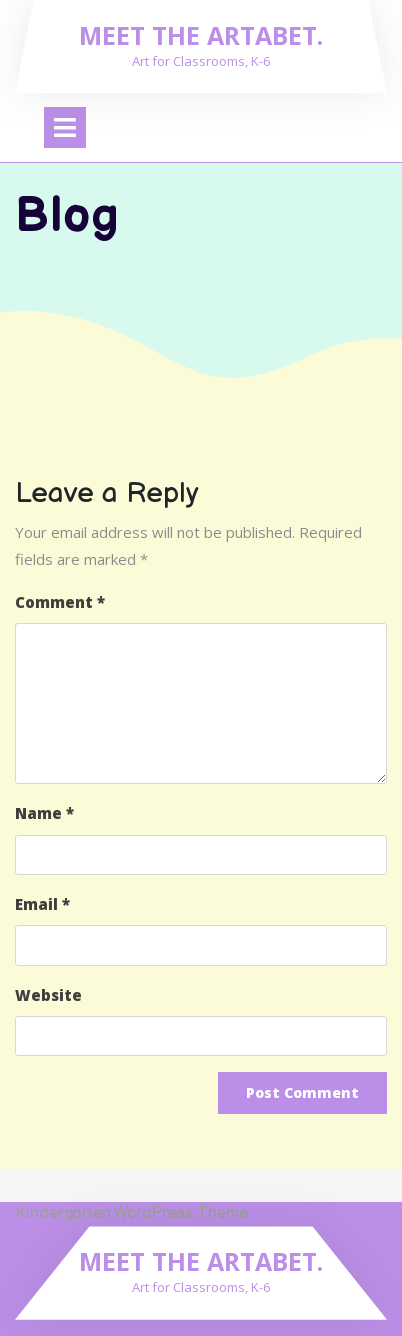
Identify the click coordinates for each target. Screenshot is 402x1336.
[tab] (65, 127)
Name (44, 813)
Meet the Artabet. (201, 35)
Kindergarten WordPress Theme (131, 1213)
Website (48, 995)
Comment (60, 602)
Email (42, 904)
